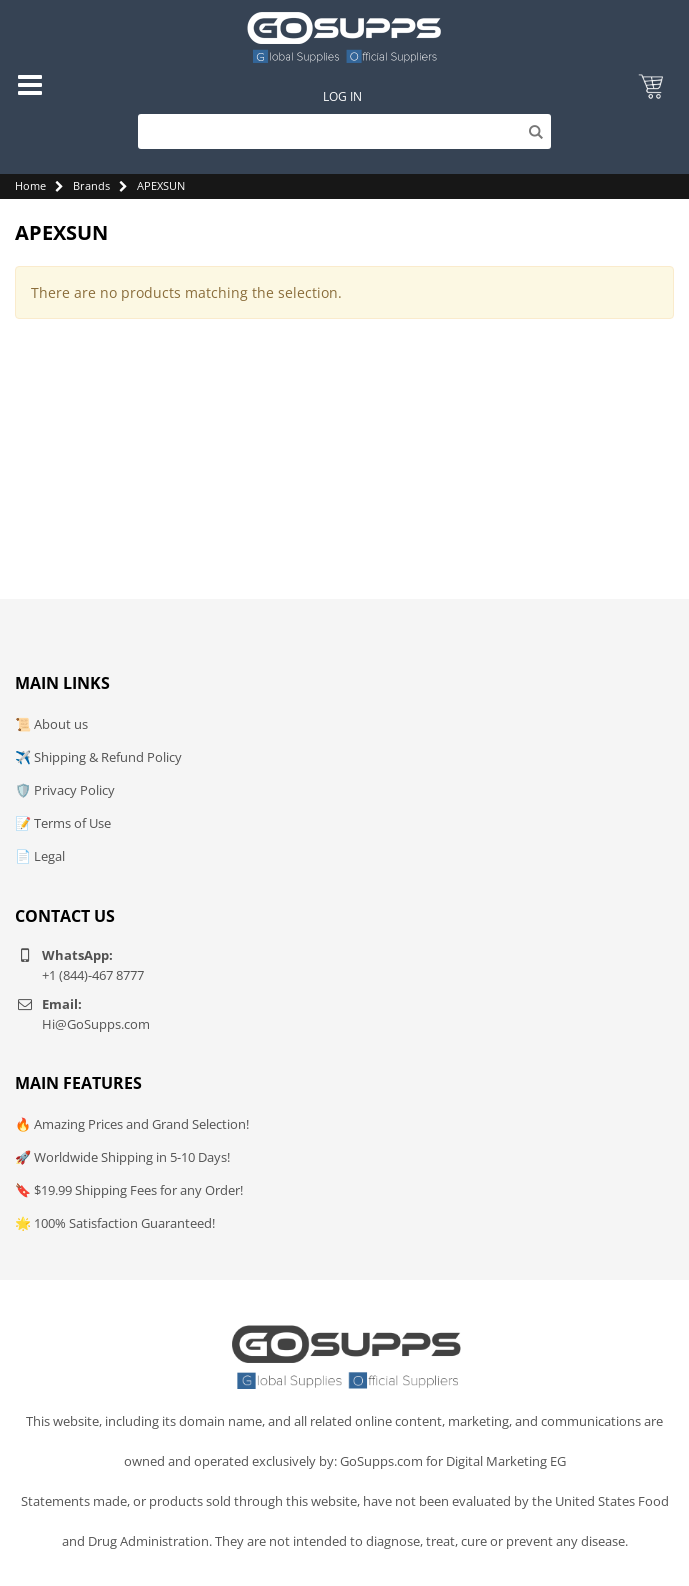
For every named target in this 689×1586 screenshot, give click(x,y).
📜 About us (51, 724)
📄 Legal (40, 856)
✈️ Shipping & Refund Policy (98, 757)
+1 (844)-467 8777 (93, 975)
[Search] (344, 131)
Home (30, 185)
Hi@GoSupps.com (96, 1024)
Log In (342, 96)
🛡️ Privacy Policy (65, 790)
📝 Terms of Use (63, 823)
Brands (91, 185)
